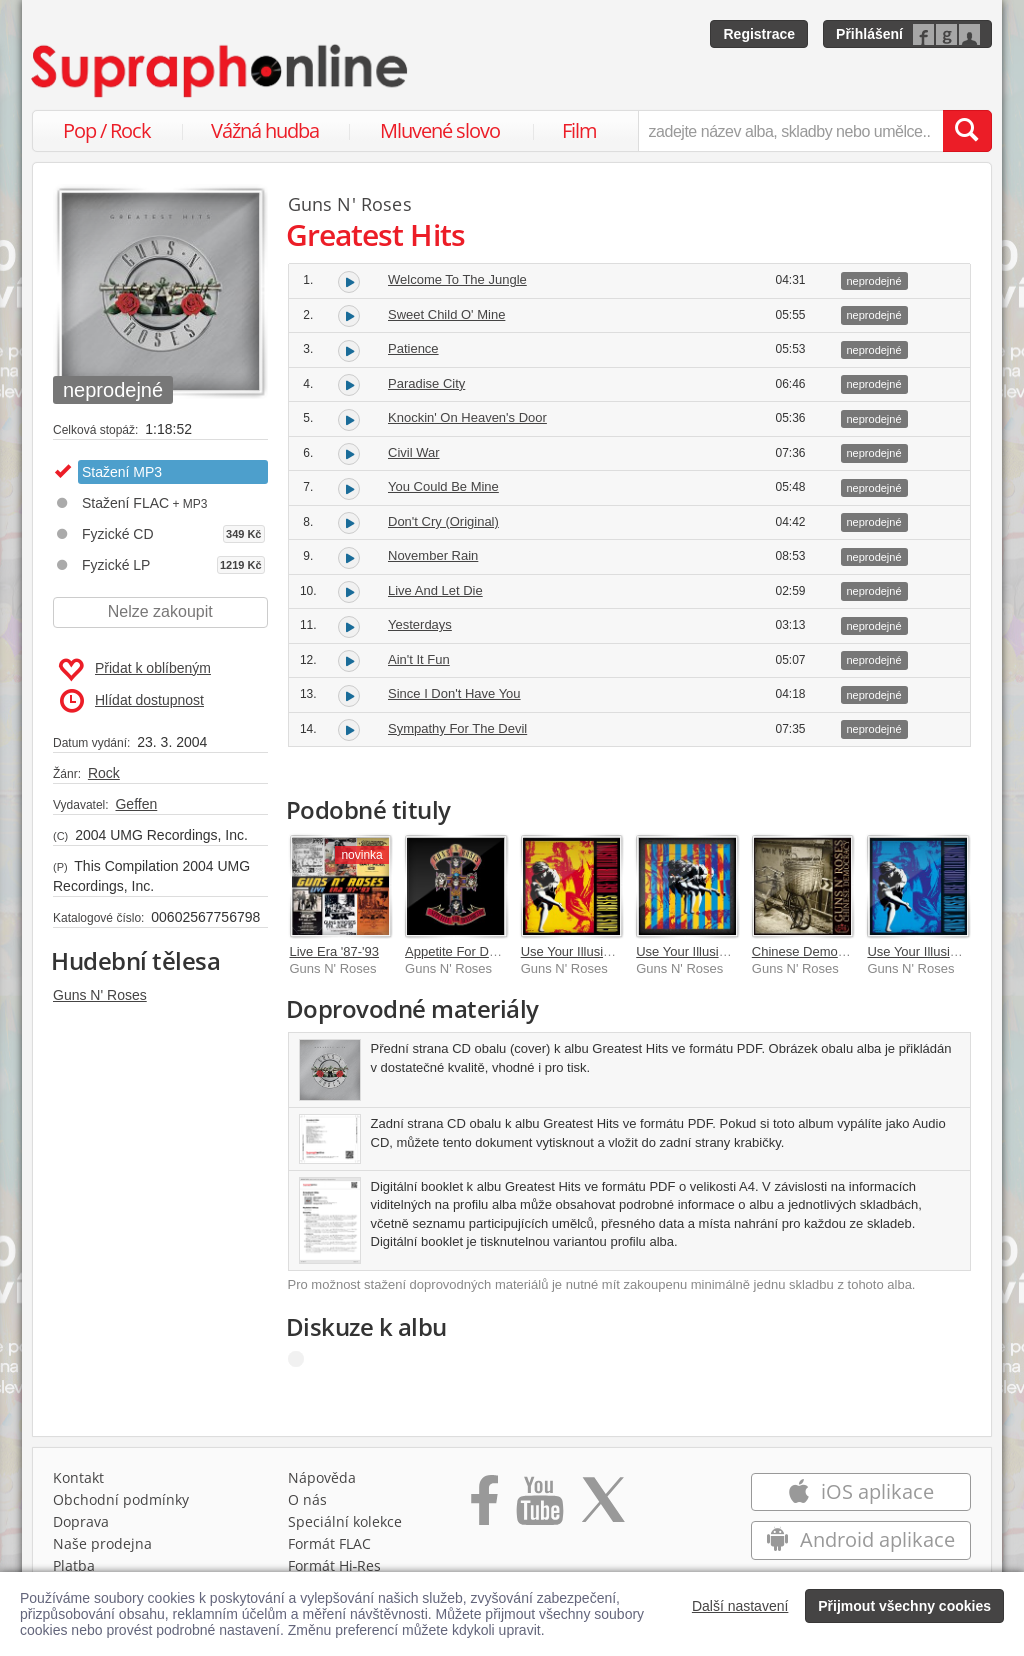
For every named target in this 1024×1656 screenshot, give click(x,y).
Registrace (759, 34)
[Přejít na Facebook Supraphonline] (484, 1507)
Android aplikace (860, 1539)
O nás (307, 1499)
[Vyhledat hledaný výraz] (967, 131)
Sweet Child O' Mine (446, 314)
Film (579, 130)
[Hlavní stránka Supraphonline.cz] (221, 71)
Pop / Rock (107, 130)
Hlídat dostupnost (132, 701)
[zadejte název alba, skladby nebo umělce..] (790, 131)
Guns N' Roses (100, 995)
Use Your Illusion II (921, 951)
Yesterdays (420, 624)
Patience (413, 348)
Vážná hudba (265, 130)
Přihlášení (869, 34)
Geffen (136, 804)
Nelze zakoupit (160, 611)
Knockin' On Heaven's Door (467, 417)
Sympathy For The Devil (457, 728)
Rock (104, 773)
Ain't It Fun (419, 659)
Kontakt (78, 1477)
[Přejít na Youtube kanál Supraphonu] (539, 1507)
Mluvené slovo (440, 130)
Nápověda (322, 1477)
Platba (74, 1565)
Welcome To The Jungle (457, 279)
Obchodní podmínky (121, 1499)
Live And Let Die (435, 590)
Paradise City (426, 383)
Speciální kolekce (345, 1521)
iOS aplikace (860, 1491)
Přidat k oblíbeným (134, 670)
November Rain (433, 555)
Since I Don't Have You (454, 693)
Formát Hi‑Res (335, 1565)
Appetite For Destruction (475, 951)
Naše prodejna (102, 1543)
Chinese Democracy (810, 951)
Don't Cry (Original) (443, 521)
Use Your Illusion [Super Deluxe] (729, 951)
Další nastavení (740, 1606)
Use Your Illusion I (573, 951)
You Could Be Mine (443, 486)
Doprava (81, 1521)
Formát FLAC (329, 1543)
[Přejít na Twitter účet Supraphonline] (603, 1507)
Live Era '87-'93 (335, 951)
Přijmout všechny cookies (904, 1606)
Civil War (414, 452)
